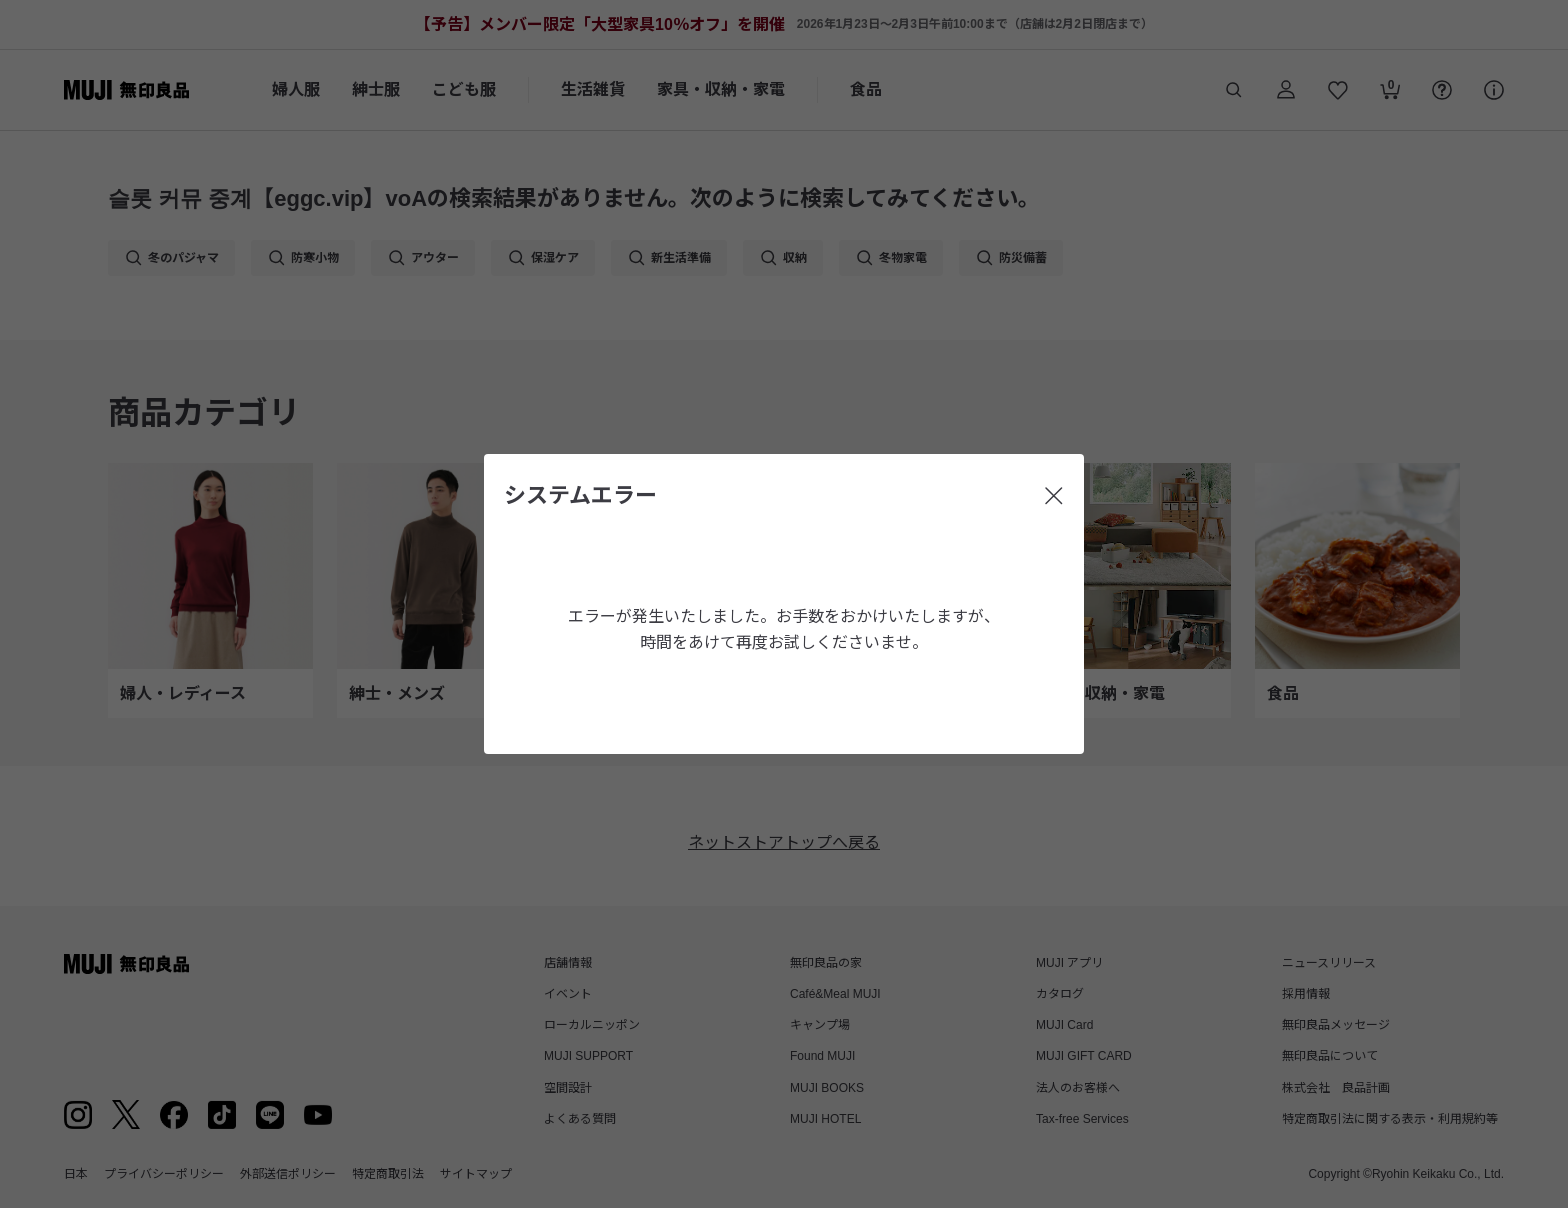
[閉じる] (1054, 496)
